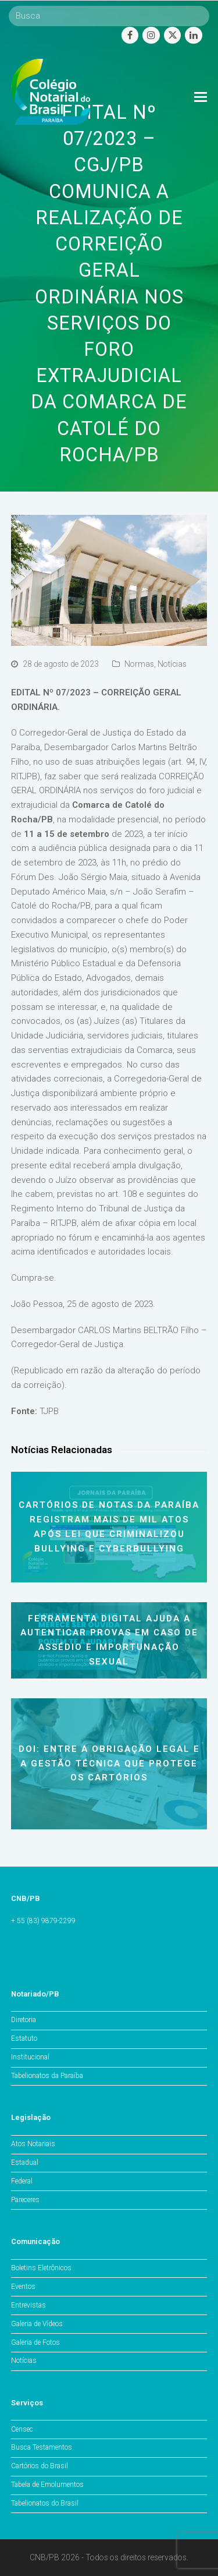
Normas (139, 664)
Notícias (172, 664)
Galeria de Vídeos (37, 2324)
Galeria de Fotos (35, 2342)
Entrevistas (28, 2305)
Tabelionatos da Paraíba (47, 2076)
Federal (22, 2181)
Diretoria (23, 2020)
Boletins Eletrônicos (41, 2268)
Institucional (30, 2057)
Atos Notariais (33, 2144)
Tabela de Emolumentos (47, 2484)
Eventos (23, 2286)
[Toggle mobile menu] (200, 97)
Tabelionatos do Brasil (44, 2503)
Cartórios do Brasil (39, 2466)
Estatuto (24, 2038)
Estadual (24, 2162)
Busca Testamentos (41, 2447)
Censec (22, 2429)
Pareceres (25, 2200)
